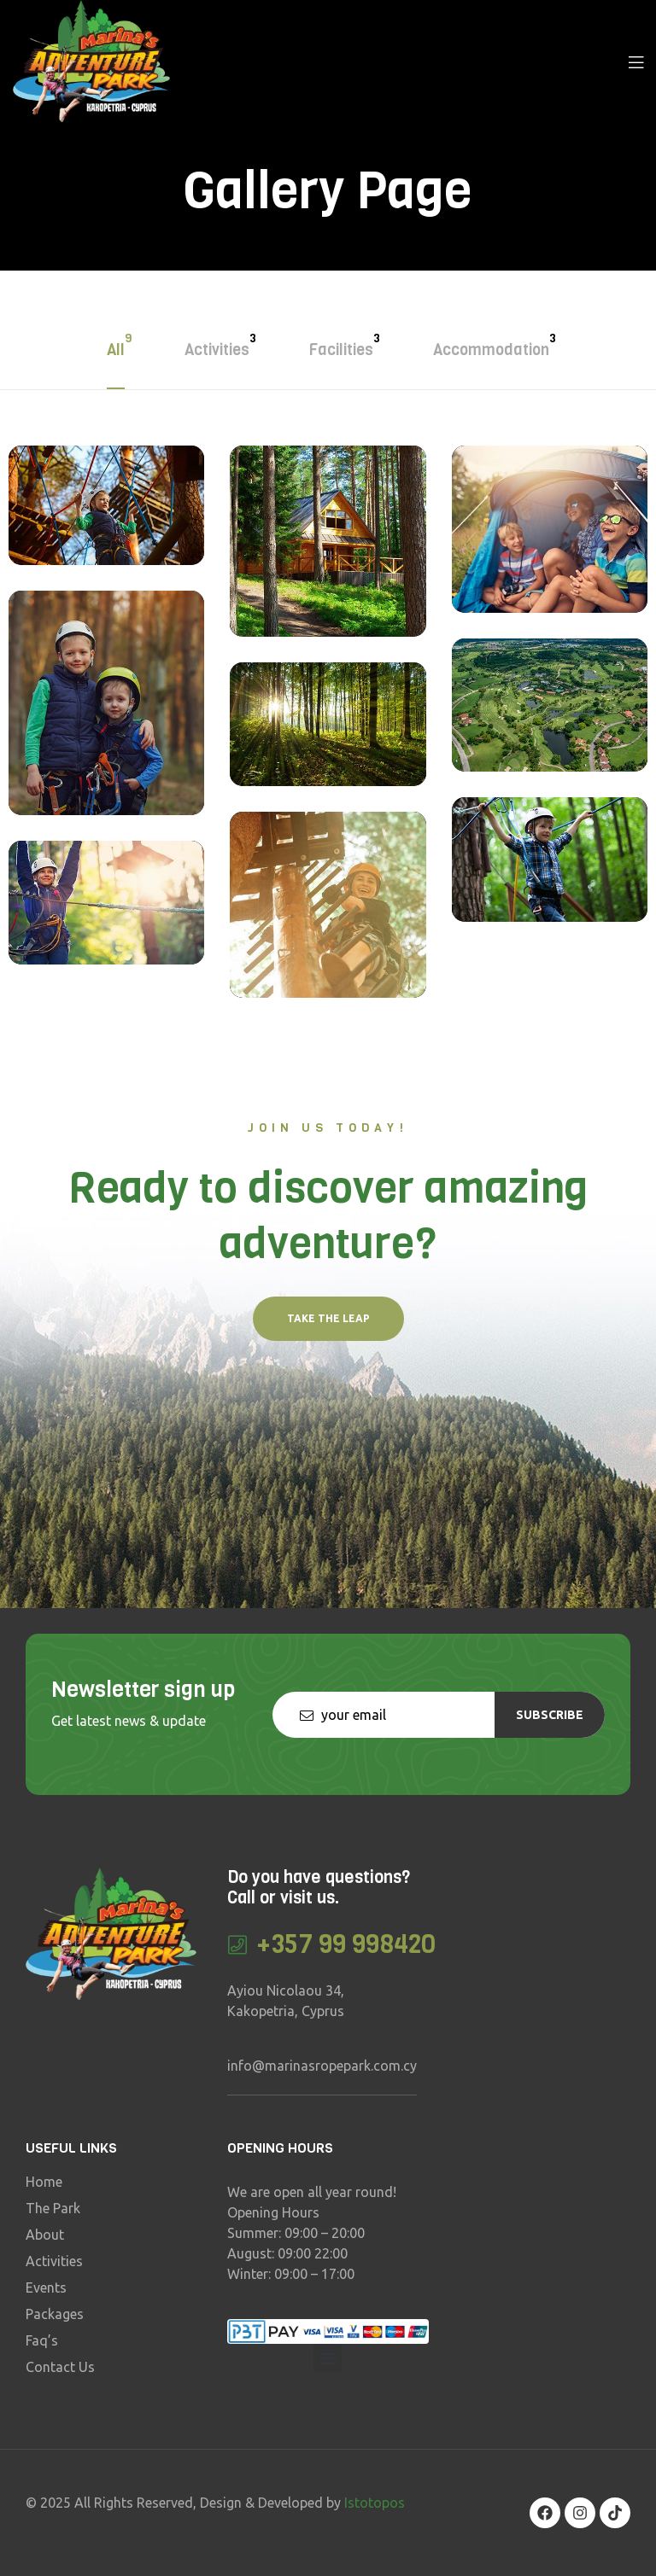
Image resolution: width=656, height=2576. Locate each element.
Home (44, 2181)
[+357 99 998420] (238, 1944)
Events (46, 2287)
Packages (55, 2314)
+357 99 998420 (346, 1944)
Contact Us (60, 2367)
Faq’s (42, 2340)
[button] (328, 1319)
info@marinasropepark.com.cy (322, 2065)
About (45, 2234)
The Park (53, 2208)
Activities (54, 2261)
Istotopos (374, 2502)
